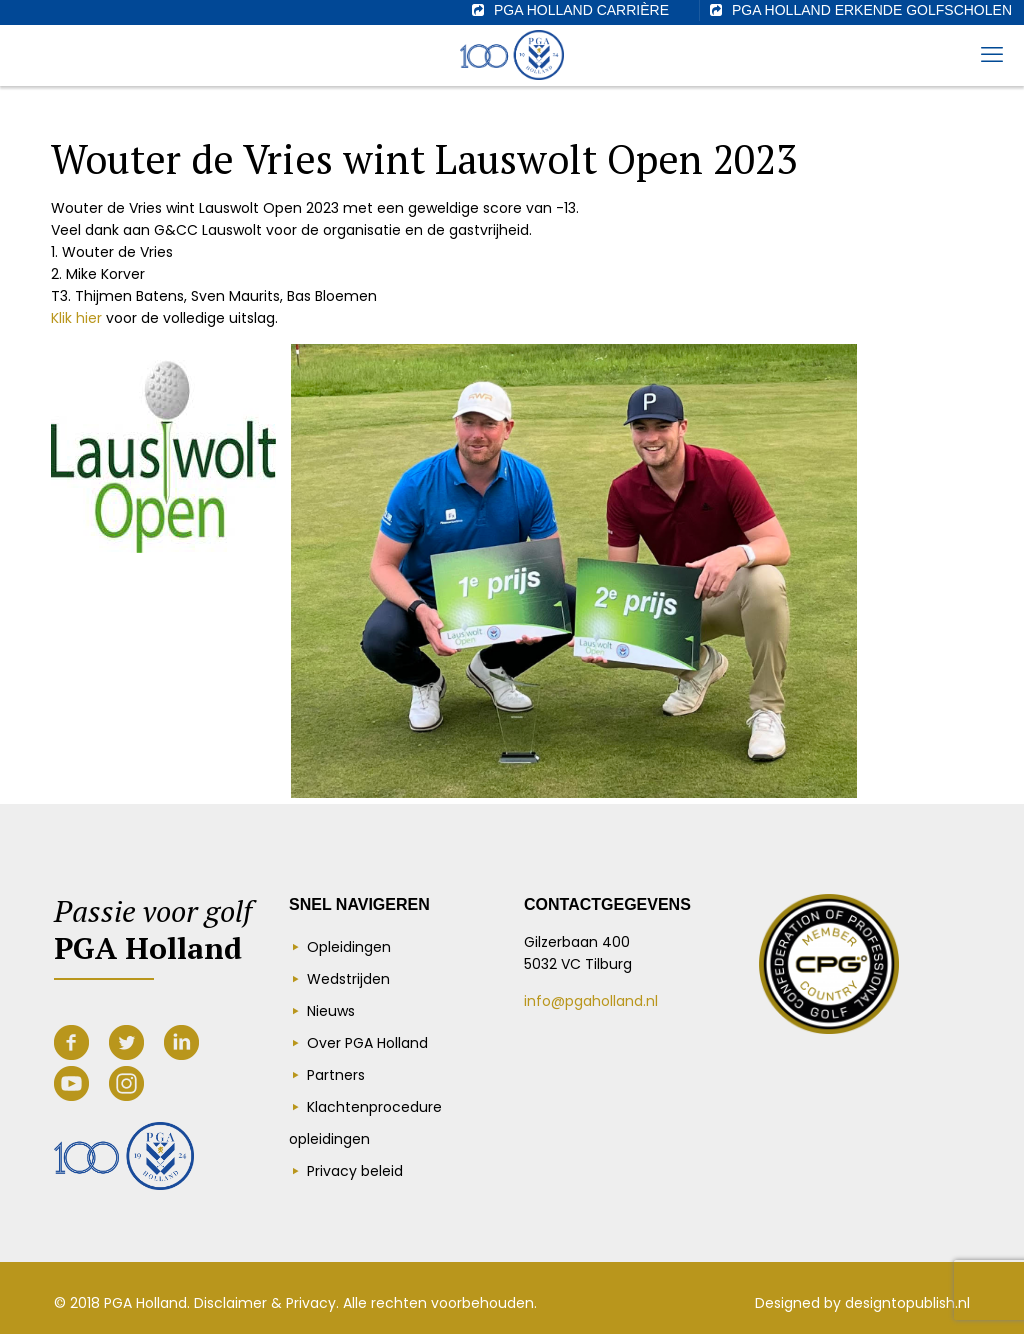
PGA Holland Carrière (581, 10)
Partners (336, 1075)
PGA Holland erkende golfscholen (872, 10)
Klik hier (76, 318)
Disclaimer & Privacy (265, 1303)
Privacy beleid (355, 1171)
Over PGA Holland (367, 1043)
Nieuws (331, 1011)
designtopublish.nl (907, 1303)
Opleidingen (349, 947)
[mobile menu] (992, 55)
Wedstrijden (348, 979)
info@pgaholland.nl (591, 1001)
